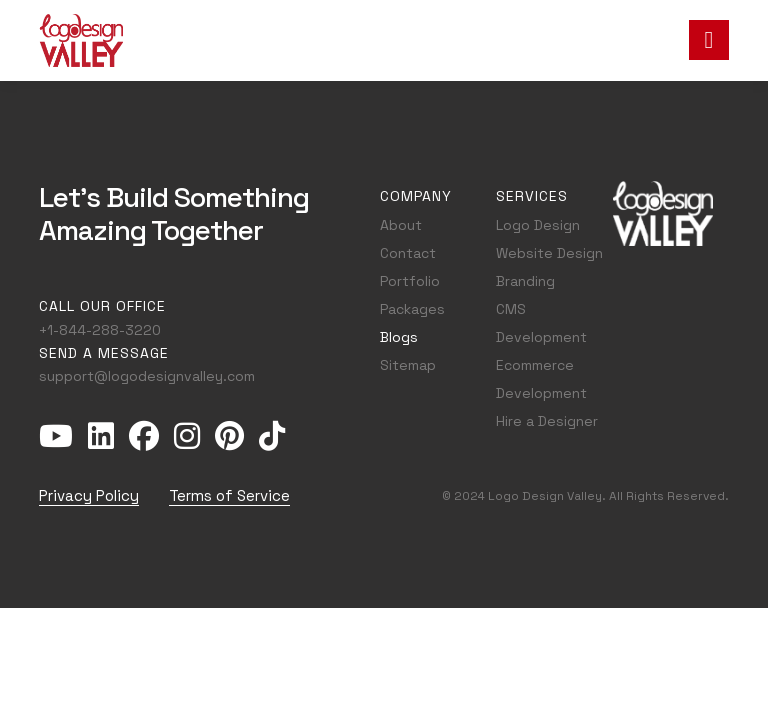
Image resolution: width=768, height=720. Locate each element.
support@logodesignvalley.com (147, 376)
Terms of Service (229, 495)
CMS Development (541, 323)
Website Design (549, 253)
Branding (525, 281)
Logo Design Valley (545, 496)
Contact (408, 253)
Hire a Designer (547, 421)
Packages (412, 309)
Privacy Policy (89, 495)
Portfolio (410, 281)
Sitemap (408, 365)
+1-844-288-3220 (100, 330)
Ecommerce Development (541, 379)
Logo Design (538, 225)
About (401, 225)
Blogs (399, 337)
